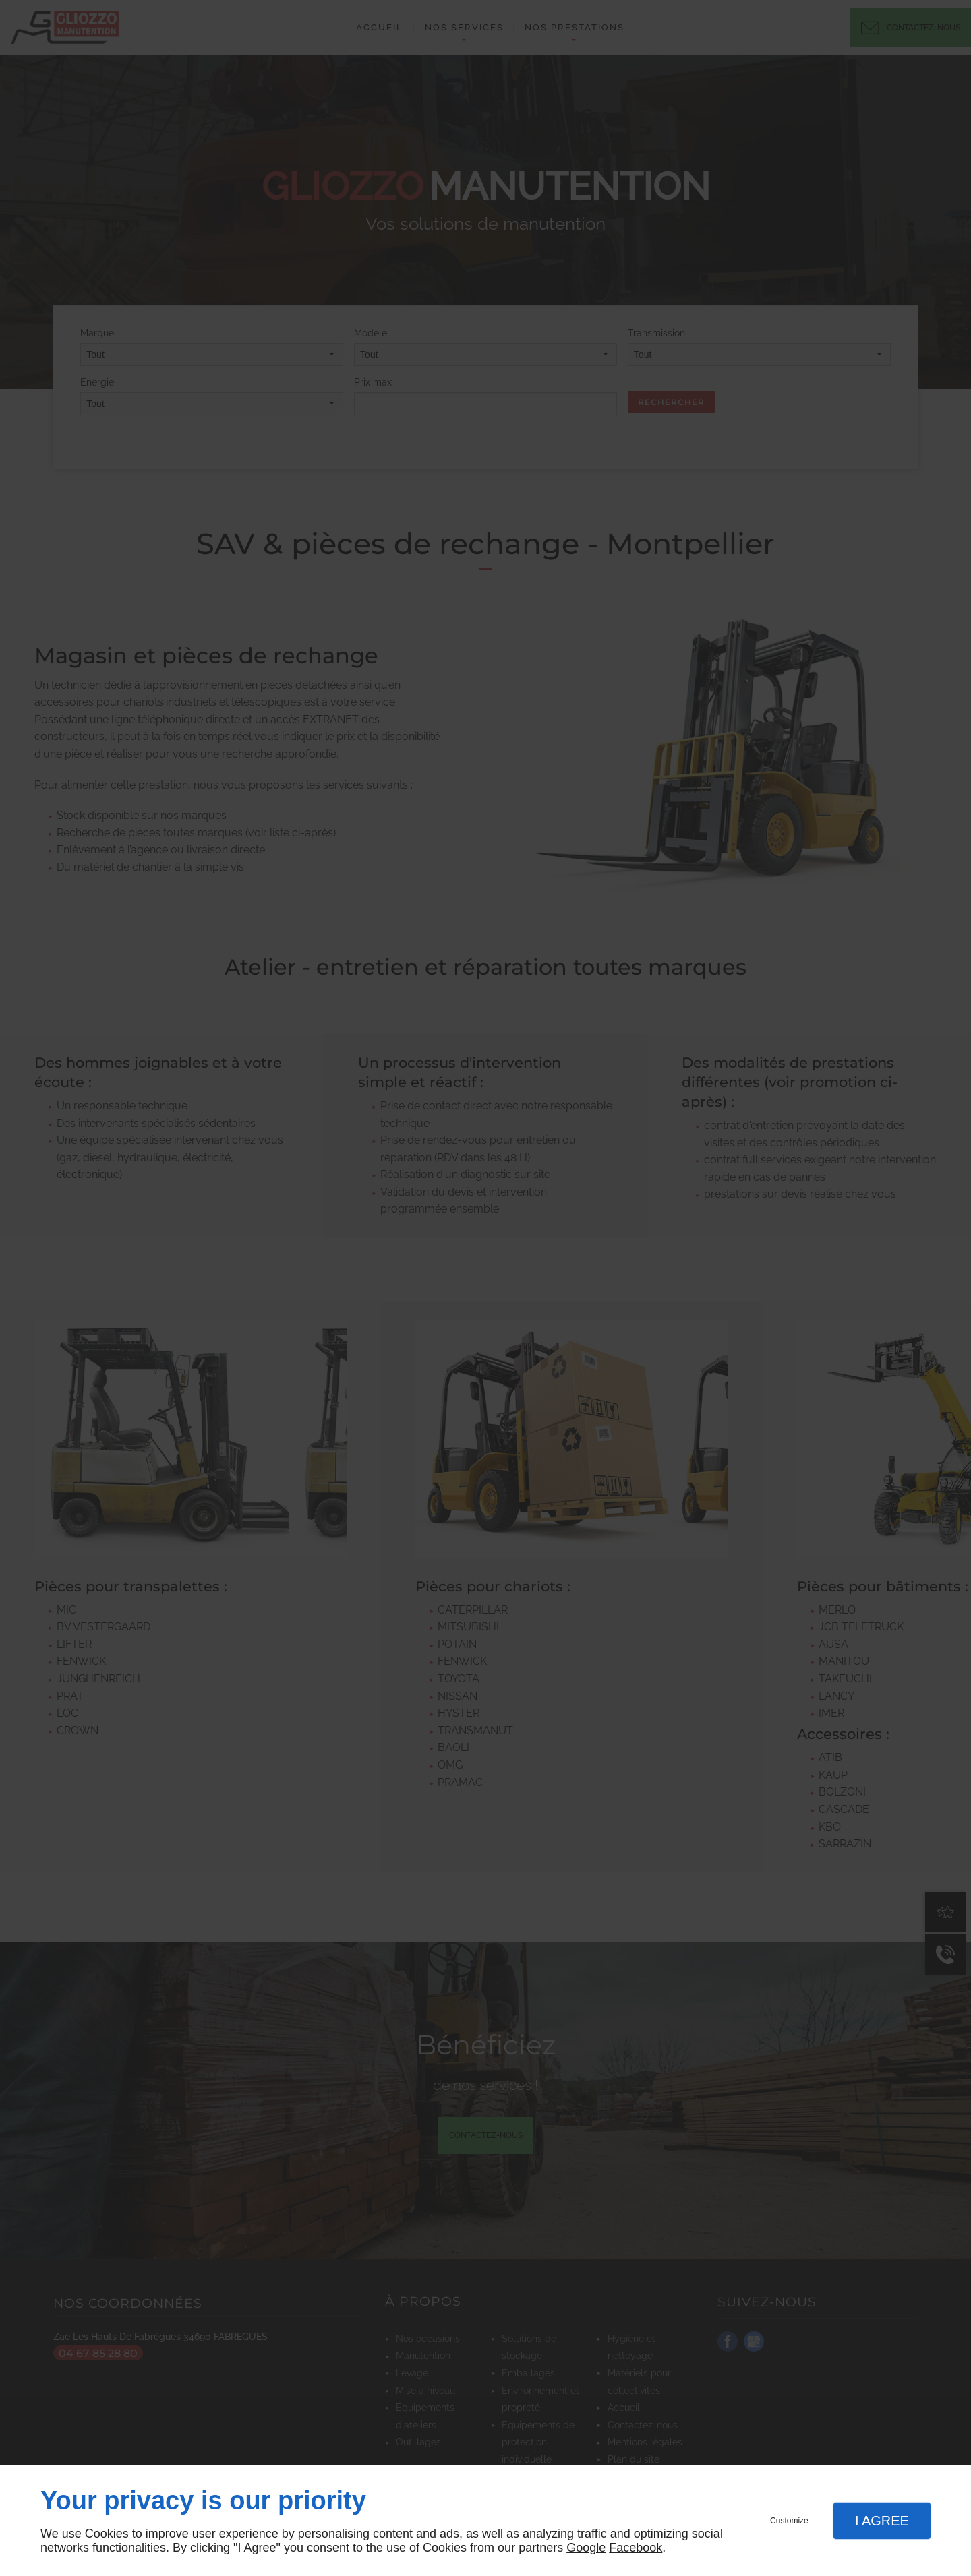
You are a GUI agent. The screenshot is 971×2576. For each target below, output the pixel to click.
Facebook (635, 2547)
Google (586, 2547)
